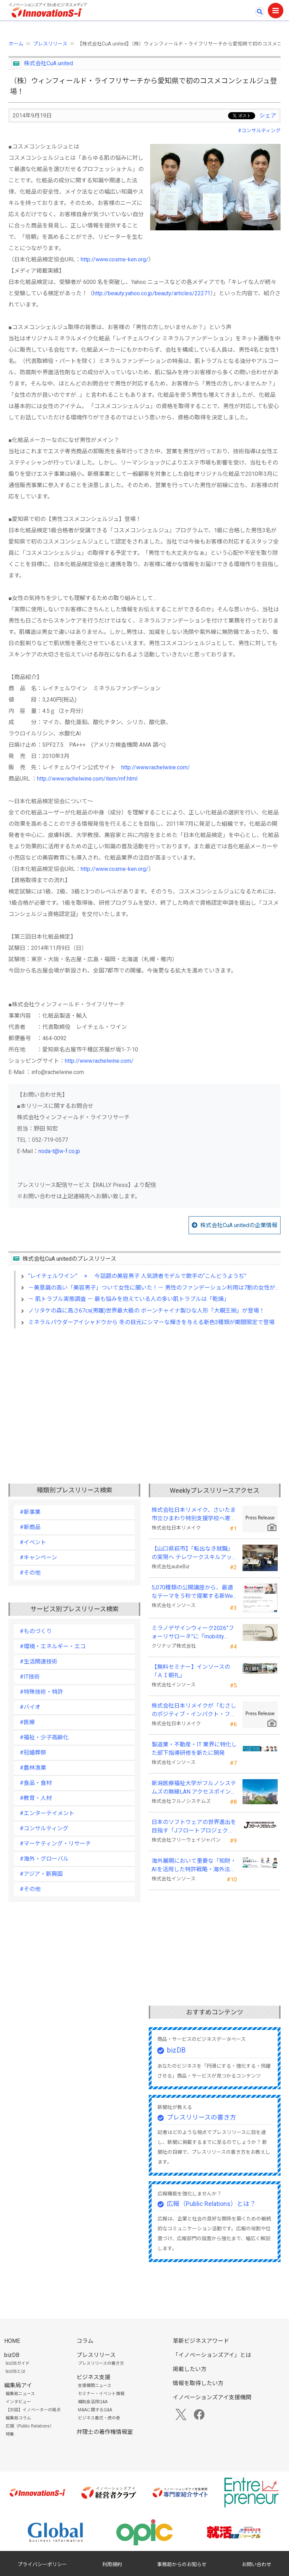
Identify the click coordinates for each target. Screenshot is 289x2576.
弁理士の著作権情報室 (104, 2432)
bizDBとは (15, 2371)
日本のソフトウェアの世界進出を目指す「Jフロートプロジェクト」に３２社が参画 (194, 1827)
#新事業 (30, 1512)
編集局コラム (18, 2418)
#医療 (27, 1722)
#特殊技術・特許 (41, 1692)
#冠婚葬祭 (33, 1752)
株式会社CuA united (48, 63)
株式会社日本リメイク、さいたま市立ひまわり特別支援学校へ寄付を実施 (194, 1515)
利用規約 (112, 2564)
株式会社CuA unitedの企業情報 (238, 1225)
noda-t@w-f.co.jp (59, 1151)
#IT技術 (30, 1676)
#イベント (33, 1542)
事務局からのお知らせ (182, 2564)
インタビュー (18, 2401)
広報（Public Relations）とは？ (211, 2203)
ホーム (15, 44)
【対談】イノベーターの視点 (33, 2409)
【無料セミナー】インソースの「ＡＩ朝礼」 (191, 1671)
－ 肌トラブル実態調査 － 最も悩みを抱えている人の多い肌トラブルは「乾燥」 (128, 1299)
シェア (267, 115)
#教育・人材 (36, 1798)
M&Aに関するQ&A (95, 2409)
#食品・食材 (36, 1783)
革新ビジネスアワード (201, 2341)
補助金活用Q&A (92, 2401)
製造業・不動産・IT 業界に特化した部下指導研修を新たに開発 (194, 1748)
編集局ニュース (20, 2393)
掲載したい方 (190, 2369)
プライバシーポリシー (42, 2564)
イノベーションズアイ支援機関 (212, 2397)
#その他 (30, 1572)
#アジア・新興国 (41, 1874)
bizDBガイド (18, 2363)
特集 (10, 2434)
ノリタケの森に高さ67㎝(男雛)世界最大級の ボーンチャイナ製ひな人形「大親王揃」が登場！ (146, 1310)
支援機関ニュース (94, 2385)
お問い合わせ (256, 2564)
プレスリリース (50, 44)
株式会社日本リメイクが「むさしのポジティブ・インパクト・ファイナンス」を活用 (194, 1710)
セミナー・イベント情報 (101, 2393)
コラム (84, 2341)
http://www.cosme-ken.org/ (114, 259)
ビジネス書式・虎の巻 (99, 2418)
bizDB (176, 2050)
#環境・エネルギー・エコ (53, 1646)
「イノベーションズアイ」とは (212, 2355)
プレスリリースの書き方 (201, 2117)
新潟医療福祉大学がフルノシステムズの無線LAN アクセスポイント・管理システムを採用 (194, 1788)
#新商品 (30, 1527)
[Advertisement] (144, 1394)
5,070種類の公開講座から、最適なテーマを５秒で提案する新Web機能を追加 (194, 1592)
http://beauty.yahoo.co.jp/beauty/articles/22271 (151, 293)
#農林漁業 (33, 1767)
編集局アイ (18, 2385)
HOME (12, 2341)
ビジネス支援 (93, 2377)
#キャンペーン (38, 1557)
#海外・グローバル (44, 1858)
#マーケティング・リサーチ (55, 1843)
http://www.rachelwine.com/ (155, 767)
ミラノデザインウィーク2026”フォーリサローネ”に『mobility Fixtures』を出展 (193, 1633)
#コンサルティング (259, 130)
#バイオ (30, 1707)
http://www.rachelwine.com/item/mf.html (87, 778)
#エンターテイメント (47, 1813)
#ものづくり (36, 1631)
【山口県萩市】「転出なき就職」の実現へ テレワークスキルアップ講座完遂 (192, 1553)
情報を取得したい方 (198, 2383)
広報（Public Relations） (30, 2426)
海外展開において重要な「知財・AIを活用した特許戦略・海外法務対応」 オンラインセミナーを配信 (194, 1865)
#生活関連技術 (38, 1661)
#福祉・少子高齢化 (44, 1737)
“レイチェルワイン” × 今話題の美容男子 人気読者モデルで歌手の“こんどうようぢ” (137, 1276)
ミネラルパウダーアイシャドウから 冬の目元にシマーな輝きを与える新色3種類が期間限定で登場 (151, 1322)
